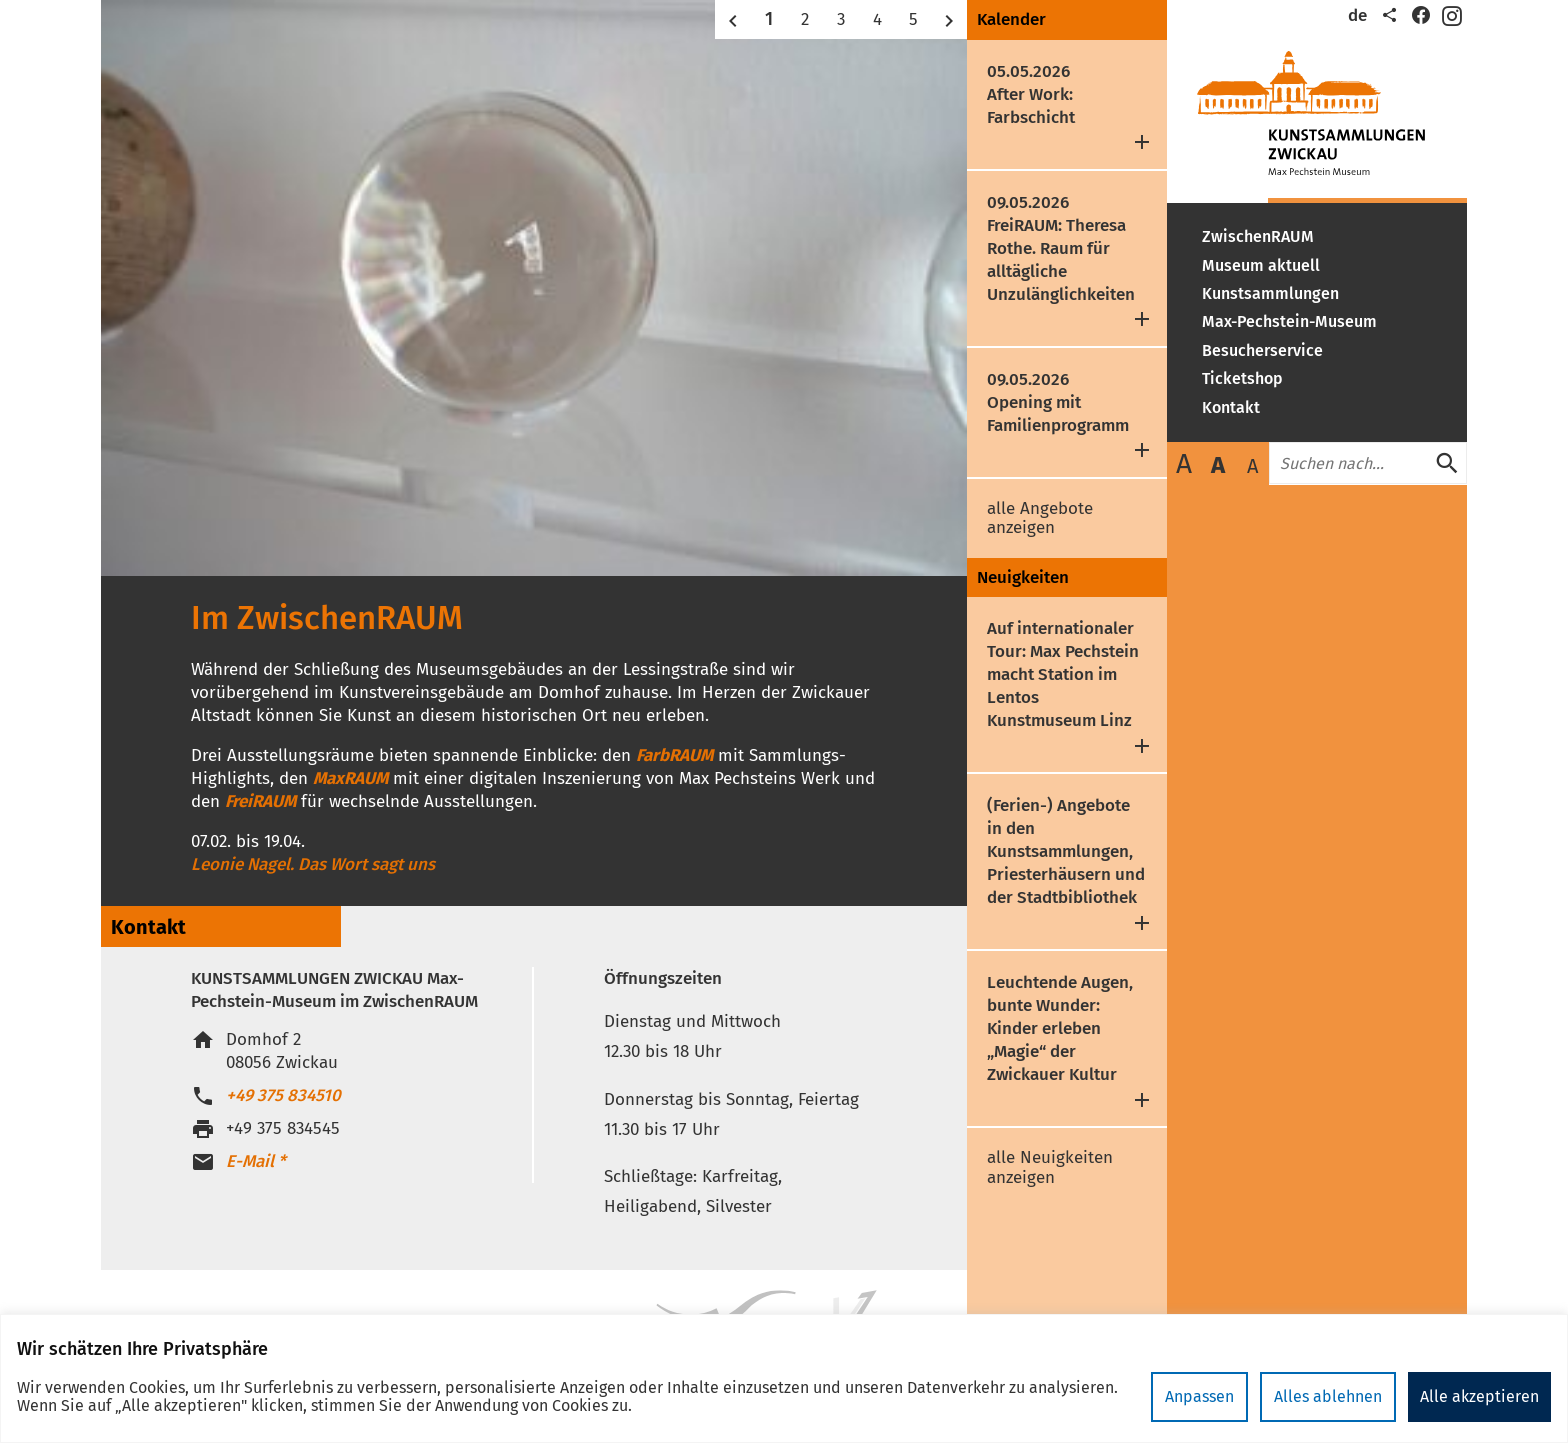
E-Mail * (256, 1161)
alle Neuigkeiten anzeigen (1050, 1167)
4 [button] (877, 19)
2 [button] (805, 19)
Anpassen (1199, 1396)
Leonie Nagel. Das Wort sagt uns (313, 864)
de (1357, 15)
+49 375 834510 (283, 1095)
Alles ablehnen (1328, 1396)
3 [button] (841, 19)
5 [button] (913, 19)
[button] (733, 19)
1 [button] (769, 19)
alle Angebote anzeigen (1040, 518)
